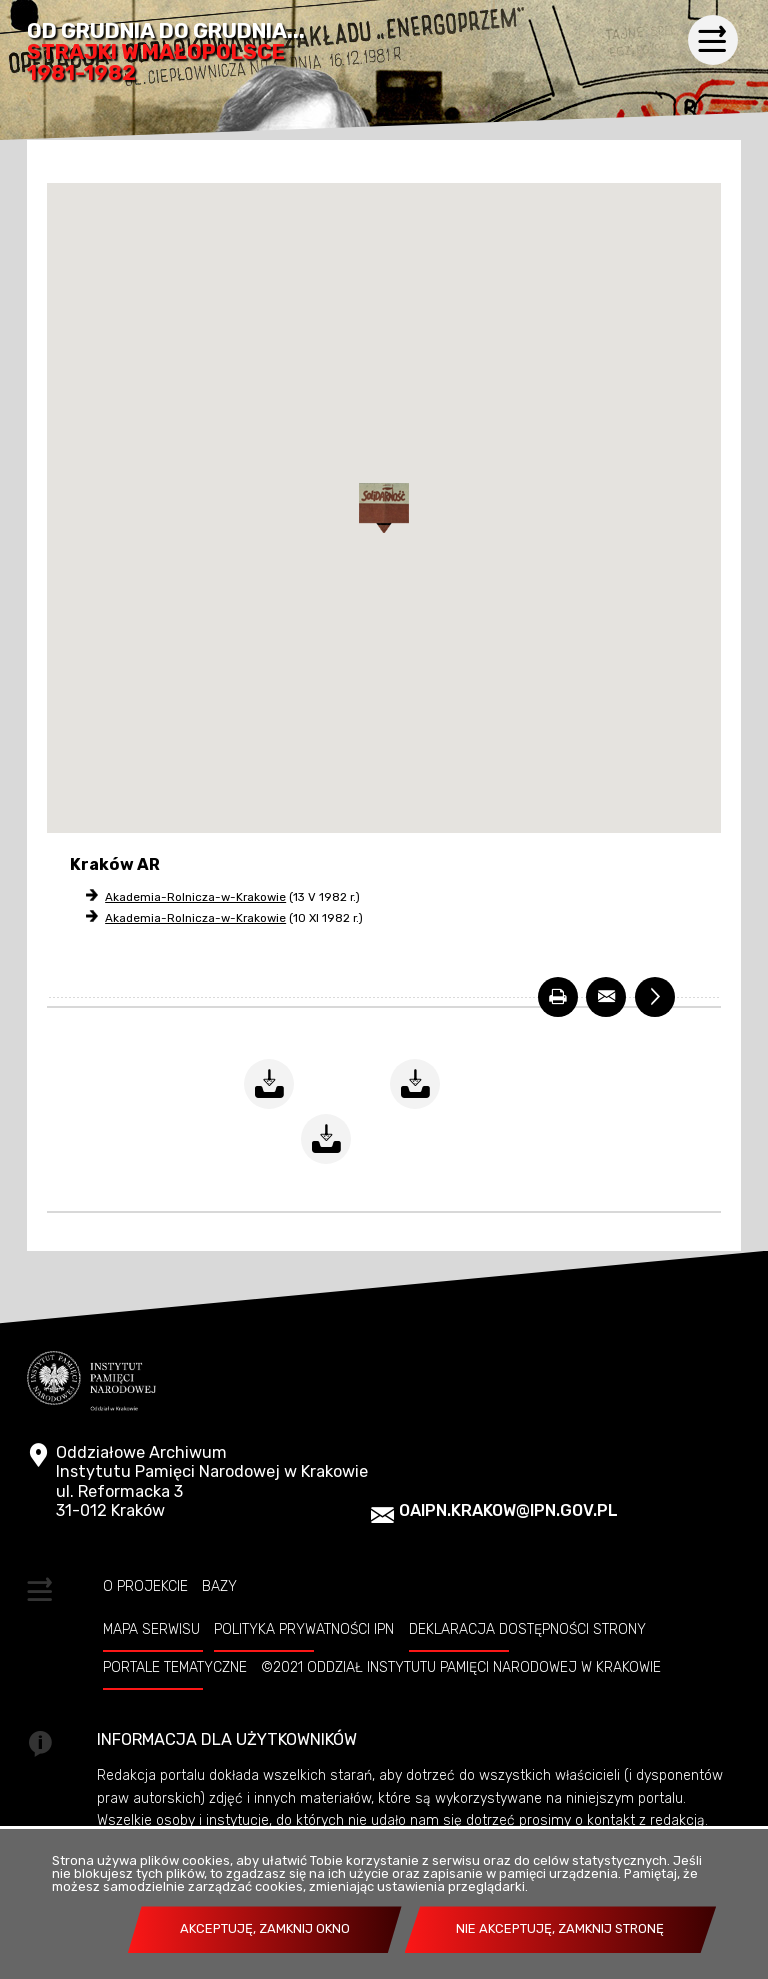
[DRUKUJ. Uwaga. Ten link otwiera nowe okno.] (558, 997)
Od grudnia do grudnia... (166, 52)
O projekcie (145, 1586)
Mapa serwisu (151, 1629)
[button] (384, 508)
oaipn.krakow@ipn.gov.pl (508, 1510)
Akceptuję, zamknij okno (265, 1928)
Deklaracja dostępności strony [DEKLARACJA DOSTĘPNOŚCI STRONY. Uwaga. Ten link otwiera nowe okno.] (527, 1629)
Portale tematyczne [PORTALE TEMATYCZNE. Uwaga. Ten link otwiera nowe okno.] (175, 1667)
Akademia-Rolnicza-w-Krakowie (195, 897)
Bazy (219, 1586)
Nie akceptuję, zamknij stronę (560, 1928)
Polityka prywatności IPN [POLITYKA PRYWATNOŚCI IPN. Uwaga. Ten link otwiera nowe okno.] (304, 1629)
